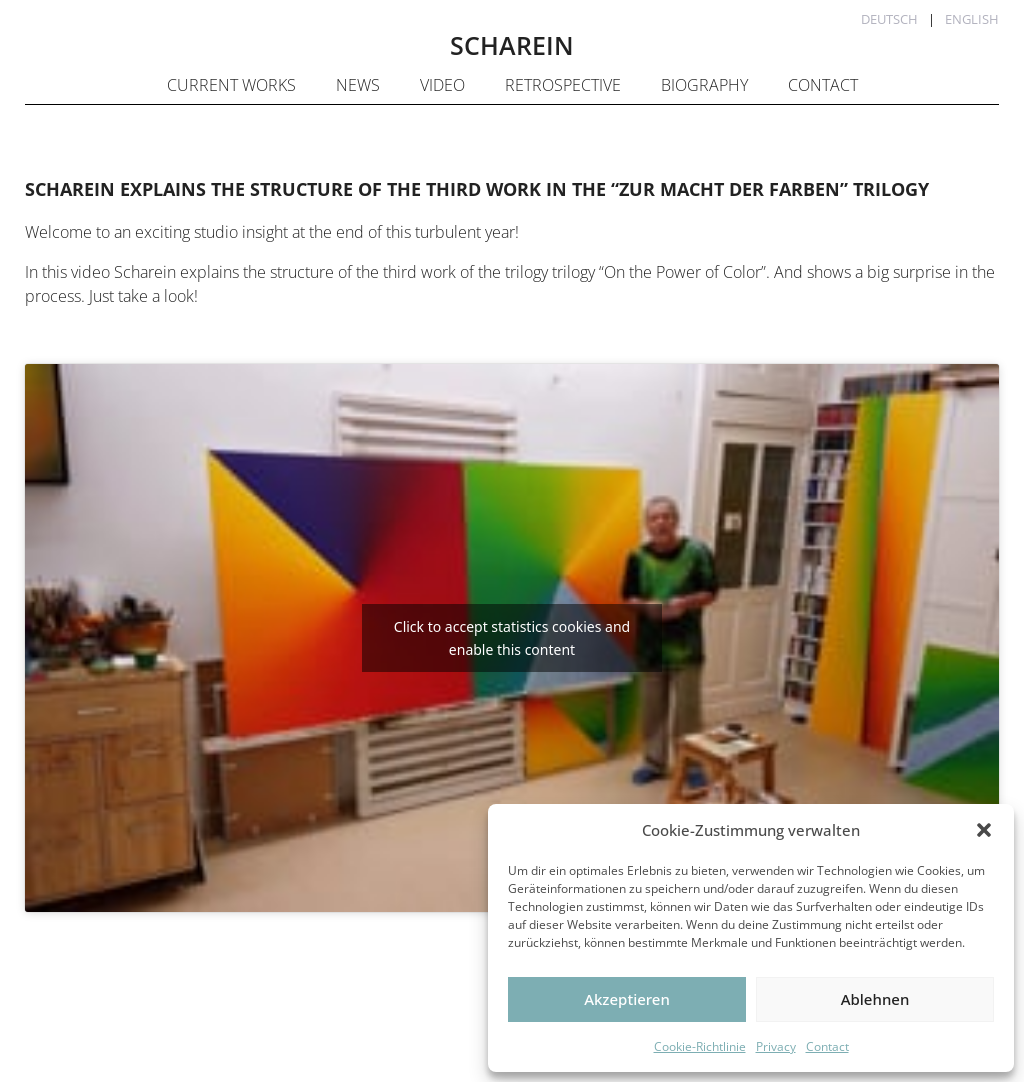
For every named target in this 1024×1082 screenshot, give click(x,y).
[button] (984, 830)
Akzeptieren (627, 999)
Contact (827, 1046)
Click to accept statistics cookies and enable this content (512, 638)
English (972, 19)
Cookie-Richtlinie (700, 1046)
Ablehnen (875, 999)
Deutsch (889, 19)
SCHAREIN (512, 45)
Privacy (776, 1046)
